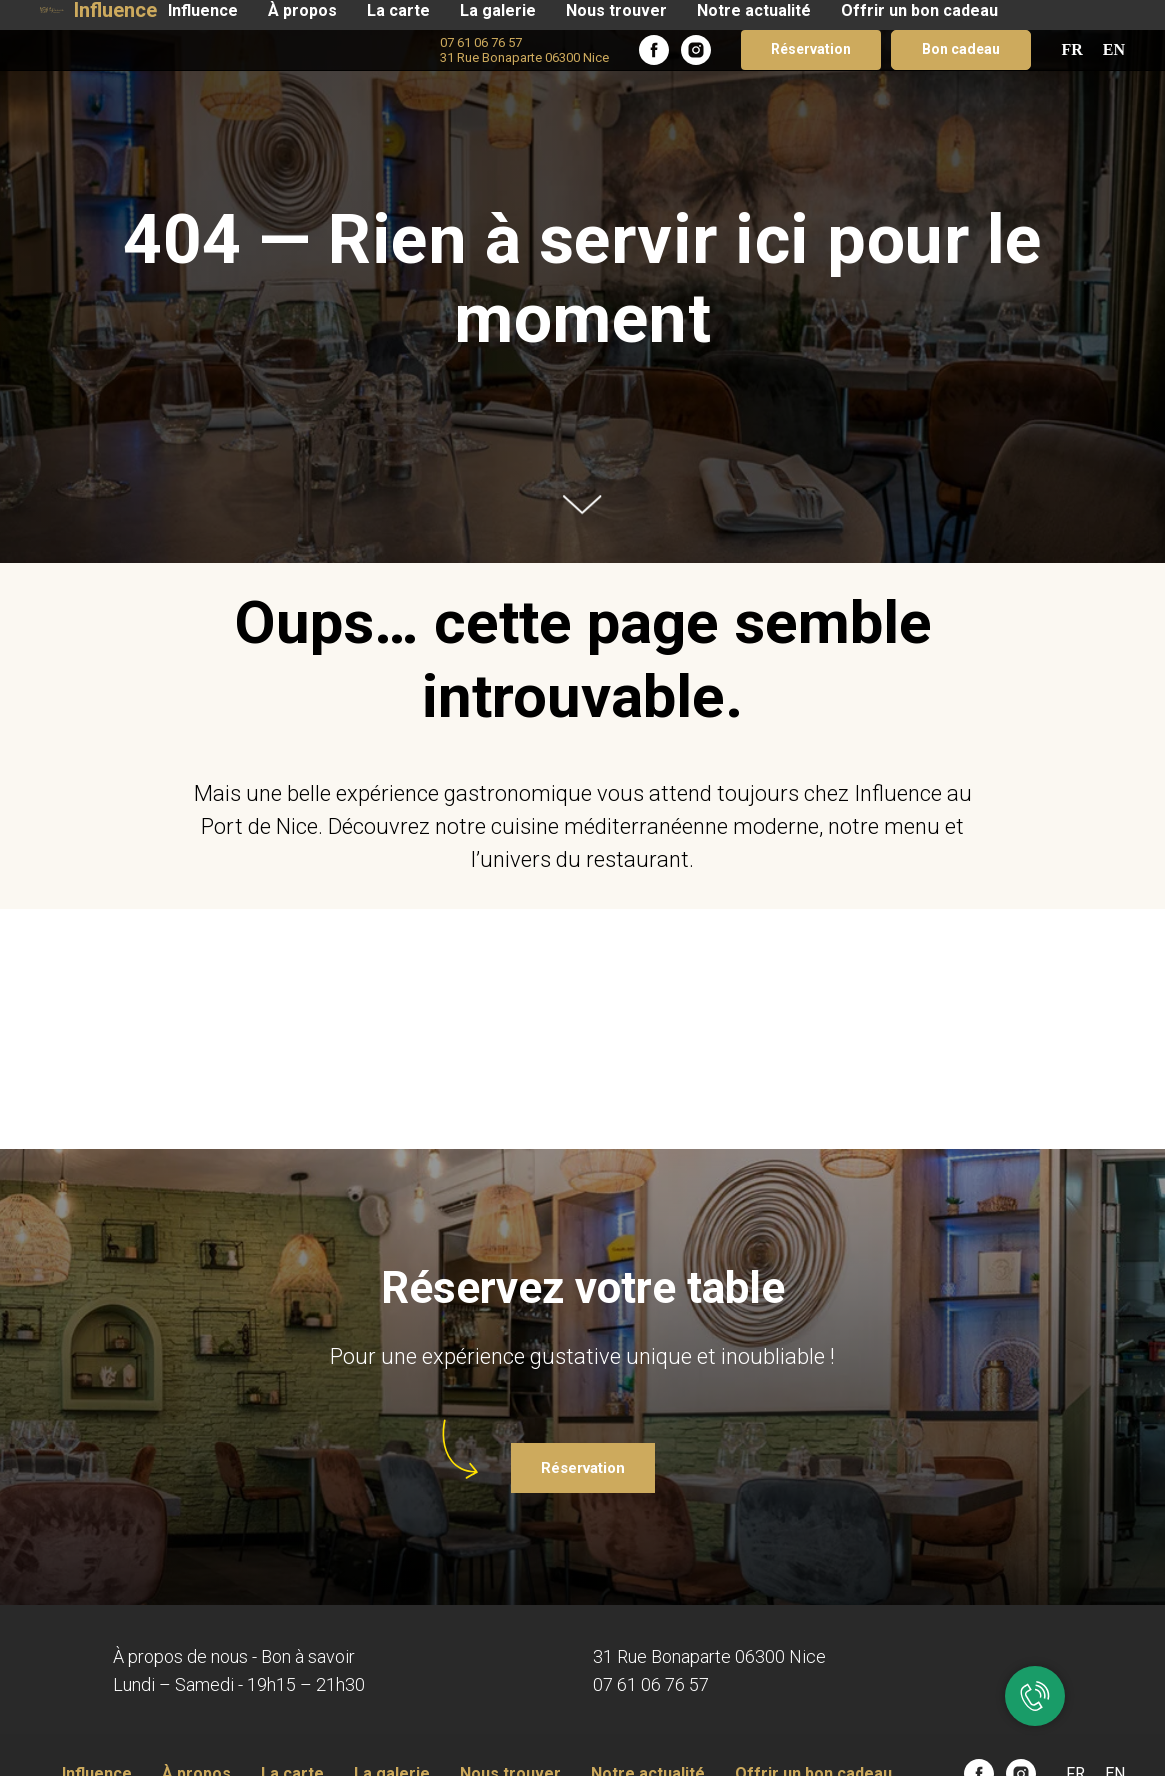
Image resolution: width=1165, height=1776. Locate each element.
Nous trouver (616, 10)
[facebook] (654, 50)
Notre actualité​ (754, 10)
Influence (203, 10)
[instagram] (696, 50)
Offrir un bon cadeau (919, 10)
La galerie (498, 10)
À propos (302, 10)
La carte (398, 10)
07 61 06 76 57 (651, 1684)
